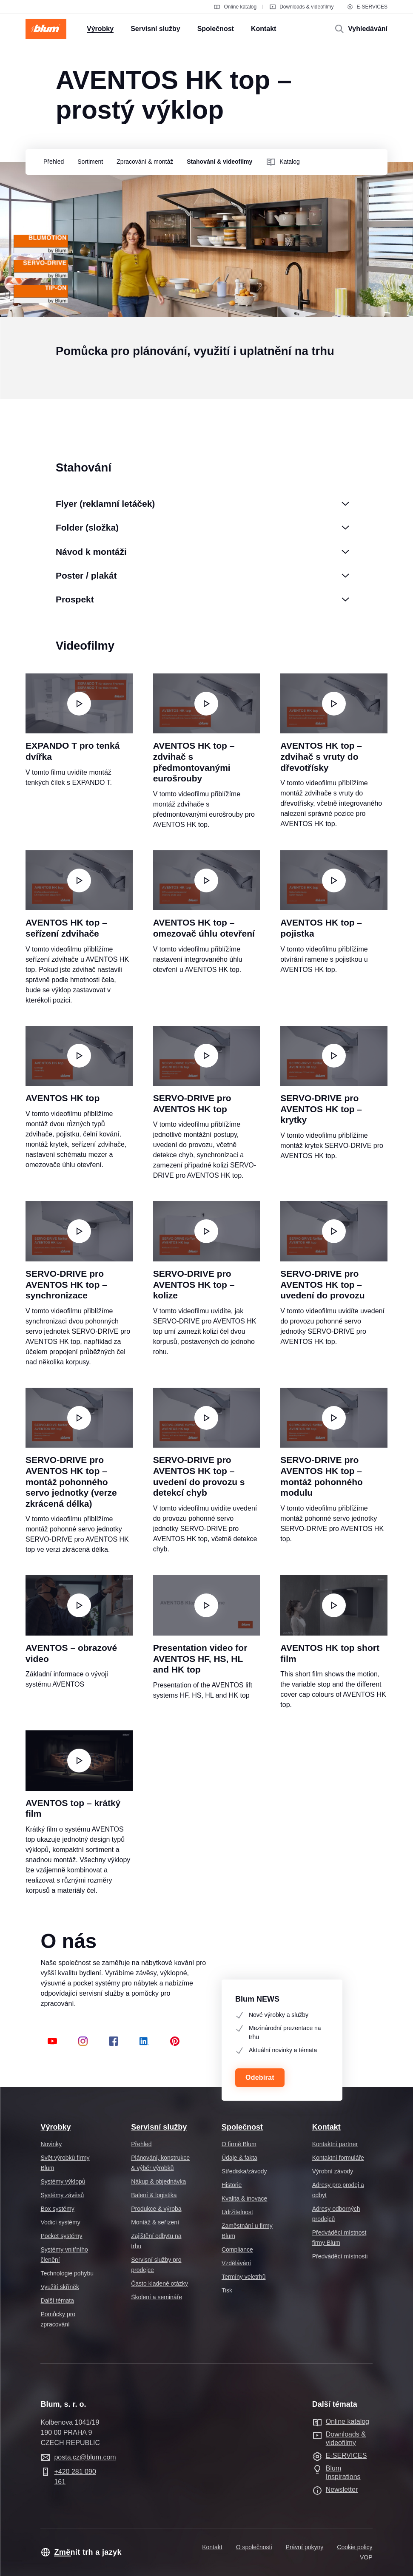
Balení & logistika (154, 2195)
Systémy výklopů (62, 2181)
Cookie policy (354, 2547)
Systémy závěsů (62, 2195)
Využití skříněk (59, 2286)
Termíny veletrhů (243, 2276)
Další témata (57, 2300)
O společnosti (254, 2547)
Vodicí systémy (60, 2222)
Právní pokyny (305, 2547)
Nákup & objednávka (158, 2181)
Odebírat (259, 2077)
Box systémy (57, 2208)
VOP (366, 2557)
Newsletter (342, 2489)
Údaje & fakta (239, 2157)
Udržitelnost (237, 2212)
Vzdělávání (236, 2263)
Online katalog (235, 6)
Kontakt (326, 2127)
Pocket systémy (61, 2235)
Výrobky (55, 2127)
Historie (232, 2184)
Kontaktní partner (335, 2144)
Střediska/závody (244, 2171)
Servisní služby (159, 2127)
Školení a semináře (156, 2297)
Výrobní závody (332, 2171)
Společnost (242, 2127)
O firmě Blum (239, 2144)
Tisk (227, 2290)
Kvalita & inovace (244, 2198)
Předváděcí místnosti (340, 2256)
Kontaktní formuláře (338, 2157)
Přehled (141, 2144)
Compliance (237, 2249)
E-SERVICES (367, 6)
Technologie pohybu (67, 2273)
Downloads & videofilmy (301, 6)
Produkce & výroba (156, 2208)
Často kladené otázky (159, 2283)
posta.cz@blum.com (85, 2457)
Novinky (51, 2144)
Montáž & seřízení (155, 2222)
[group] (51, 162)
